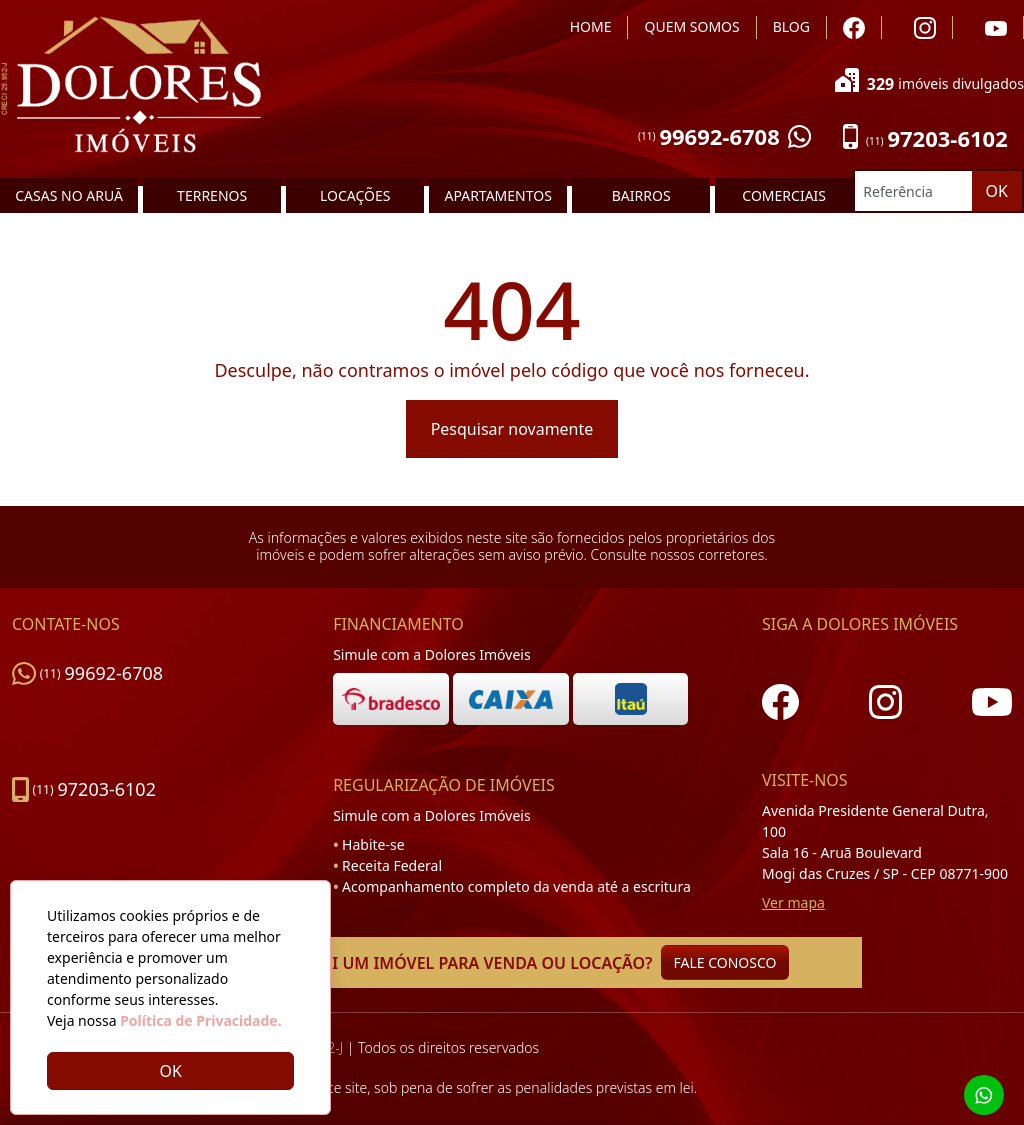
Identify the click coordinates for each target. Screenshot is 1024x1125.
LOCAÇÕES (355, 195)
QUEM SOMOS (691, 26)
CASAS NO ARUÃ (69, 195)
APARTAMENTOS (497, 195)
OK (997, 191)
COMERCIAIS (784, 195)
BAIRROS (641, 195)
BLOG (791, 26)
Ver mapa (793, 902)
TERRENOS (212, 195)
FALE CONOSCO (725, 962)
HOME (591, 26)
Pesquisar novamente (512, 429)
